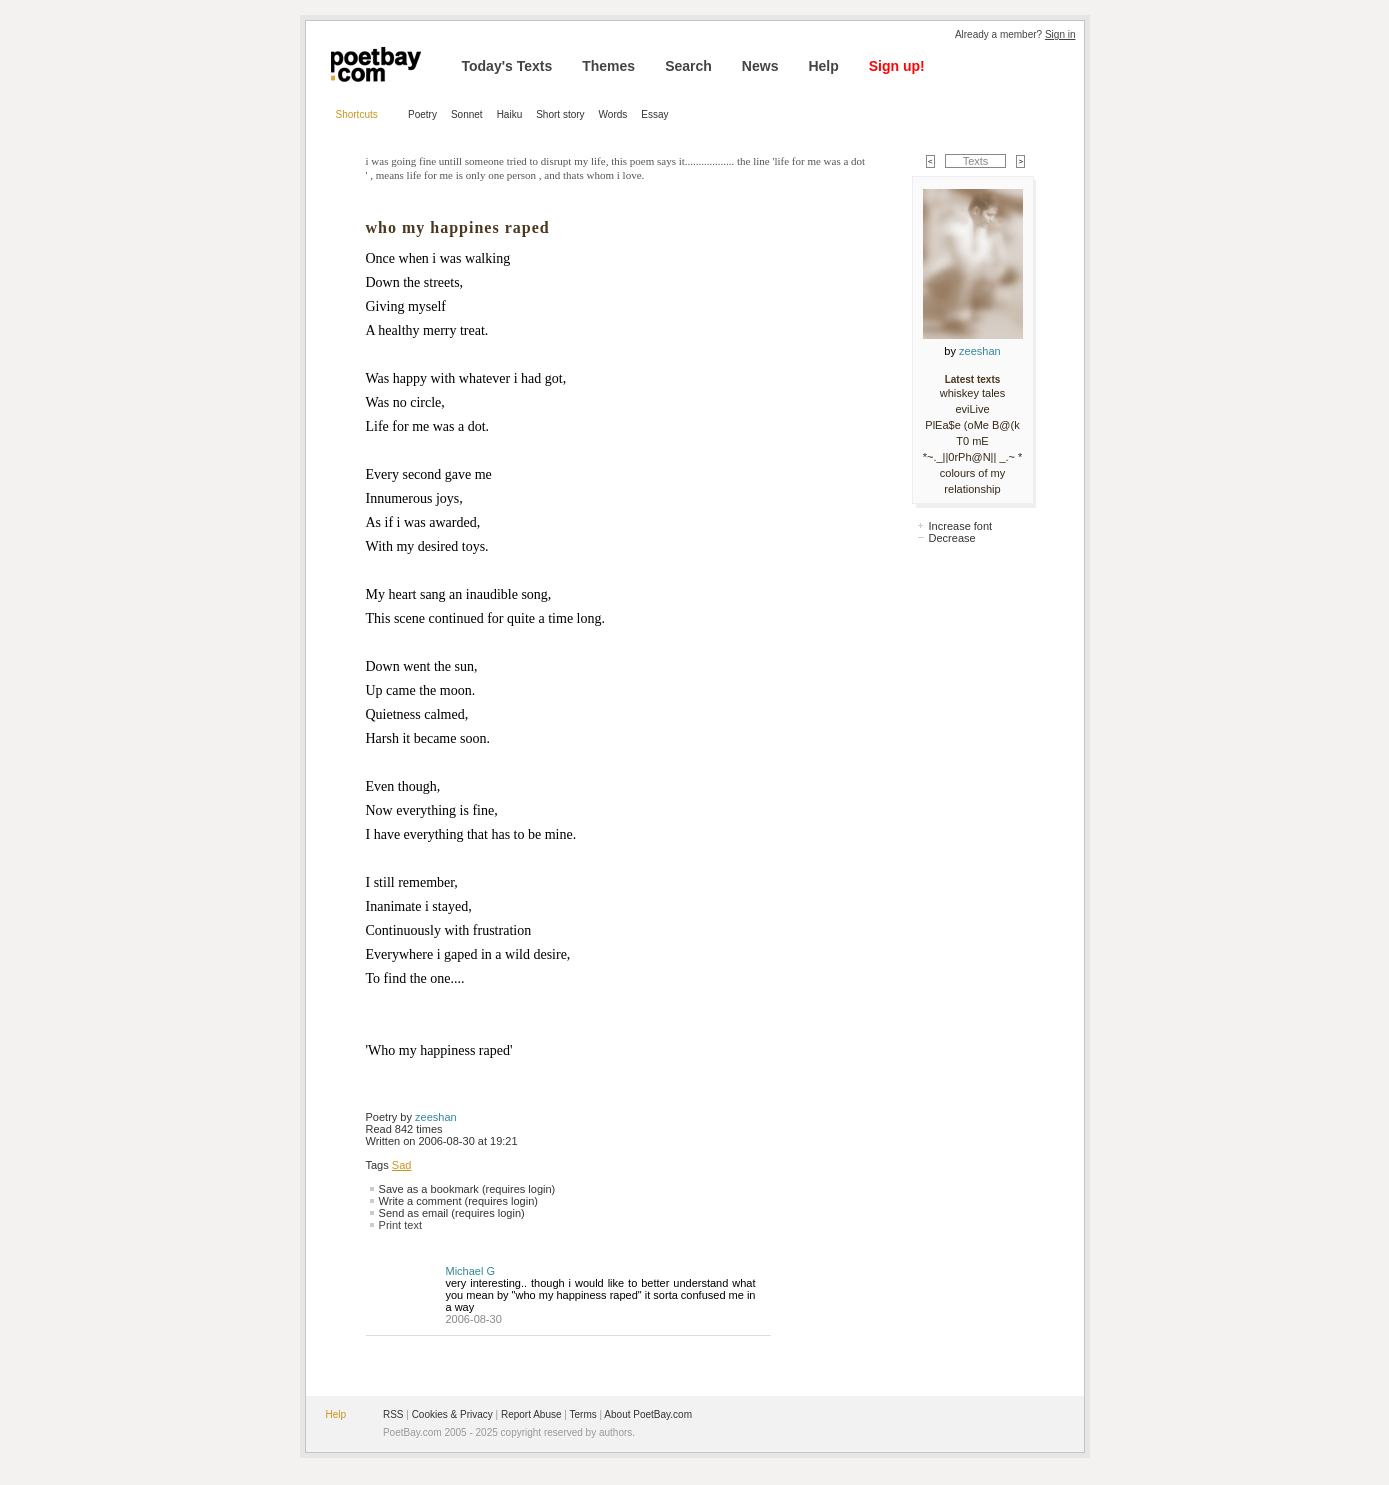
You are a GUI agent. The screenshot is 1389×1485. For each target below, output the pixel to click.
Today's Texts (507, 66)
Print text (400, 1225)
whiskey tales (972, 393)
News (760, 66)
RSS (393, 1414)
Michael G (471, 1271)
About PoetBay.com (648, 1414)
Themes (608, 66)
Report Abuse (531, 1414)
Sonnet (467, 114)
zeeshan (436, 1117)
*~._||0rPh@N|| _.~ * (973, 457)
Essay (654, 114)
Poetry (422, 114)
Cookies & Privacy (452, 1414)
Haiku (510, 114)
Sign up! (897, 66)
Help (823, 66)
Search (688, 66)
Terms (583, 1414)
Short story (560, 114)
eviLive (972, 409)
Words (613, 114)
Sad (402, 1165)
